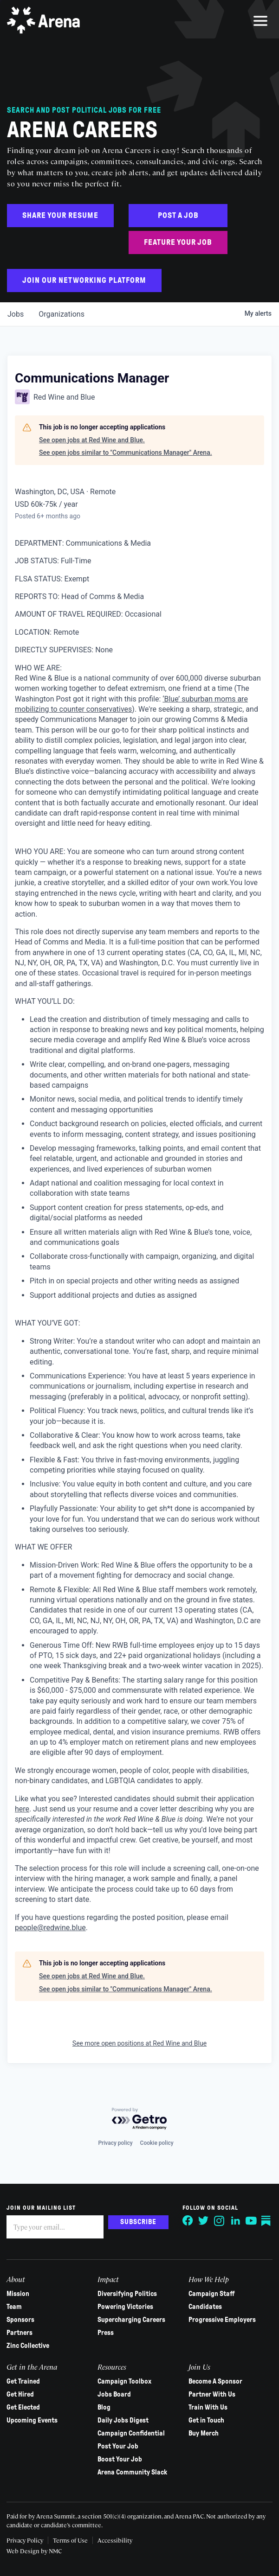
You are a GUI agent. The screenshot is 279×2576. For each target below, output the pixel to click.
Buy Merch (203, 2433)
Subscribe (138, 2221)
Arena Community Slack (132, 2472)
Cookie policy (157, 2143)
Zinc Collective (28, 2345)
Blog (103, 2407)
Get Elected (23, 2407)
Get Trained (23, 2381)
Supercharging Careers (131, 2319)
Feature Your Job (178, 242)
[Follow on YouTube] (250, 2220)
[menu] (260, 20)
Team (14, 2306)
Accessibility (115, 2540)
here (22, 1808)
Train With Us (207, 2407)
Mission (18, 2293)
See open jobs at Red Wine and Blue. (92, 440)
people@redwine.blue (50, 1927)
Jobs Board (114, 2394)
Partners (20, 2332)
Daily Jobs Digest (123, 2420)
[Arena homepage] (44, 21)
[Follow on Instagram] (219, 2220)
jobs (15, 314)
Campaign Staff (211, 2293)
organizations (61, 314)
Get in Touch (206, 2420)
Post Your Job (117, 2446)
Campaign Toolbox (124, 2381)
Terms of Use (70, 2540)
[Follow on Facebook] (187, 2220)
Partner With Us (211, 2394)
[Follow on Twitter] (203, 2220)
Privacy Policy (25, 2540)
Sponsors (21, 2319)
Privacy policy (115, 2143)
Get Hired (20, 2394)
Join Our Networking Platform (84, 280)
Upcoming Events (32, 2420)
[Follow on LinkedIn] (234, 2220)
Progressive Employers (222, 2319)
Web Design (24, 2551)
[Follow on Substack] (266, 2220)
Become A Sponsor (215, 2381)
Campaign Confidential (131, 2433)
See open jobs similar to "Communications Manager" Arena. (125, 452)
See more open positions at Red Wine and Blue (139, 2043)
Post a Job (178, 215)
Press (105, 2332)
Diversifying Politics (127, 2293)
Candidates (205, 2306)
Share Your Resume (60, 215)
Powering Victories (125, 2306)
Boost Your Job (119, 2459)
